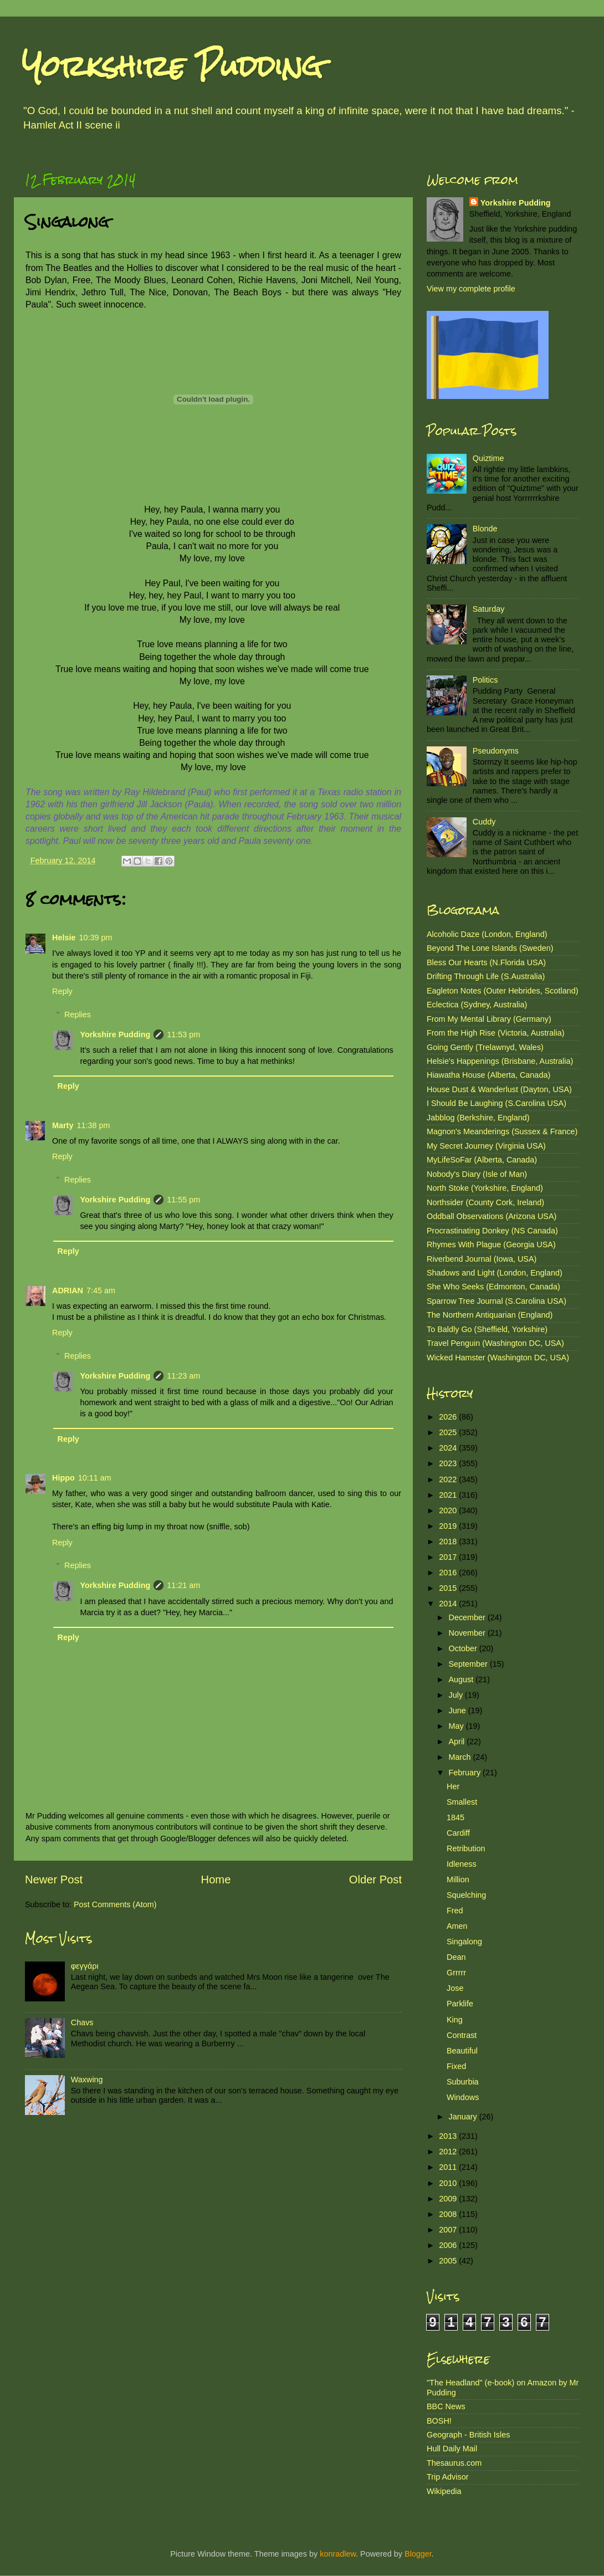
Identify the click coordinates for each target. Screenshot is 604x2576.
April (458, 1741)
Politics (485, 679)
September (469, 1664)
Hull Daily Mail (452, 2448)
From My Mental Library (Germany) (489, 1019)
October (464, 1648)
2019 (449, 1526)
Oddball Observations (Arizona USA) (491, 1216)
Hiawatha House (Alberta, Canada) (488, 1075)
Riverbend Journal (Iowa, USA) (481, 1258)
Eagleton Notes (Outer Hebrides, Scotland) (503, 990)
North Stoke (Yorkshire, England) (485, 1188)
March (461, 1757)
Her (453, 1786)
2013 (449, 2136)
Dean (456, 1957)
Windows (463, 2097)
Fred (455, 1910)
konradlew (338, 2553)
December (468, 1617)
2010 (449, 2183)
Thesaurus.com (454, 2463)
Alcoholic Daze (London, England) (487, 934)
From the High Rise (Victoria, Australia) (495, 1032)
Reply (62, 991)
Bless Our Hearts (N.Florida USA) (486, 962)
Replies (77, 1014)
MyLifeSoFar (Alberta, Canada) (482, 1159)
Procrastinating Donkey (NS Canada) (492, 1230)
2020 (449, 1510)
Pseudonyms (496, 750)
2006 (449, 2245)
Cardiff (458, 1833)
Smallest (462, 1801)
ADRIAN (67, 1290)
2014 (449, 1603)
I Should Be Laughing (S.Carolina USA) (496, 1103)
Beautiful (462, 2050)
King (455, 2019)
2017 (449, 1557)
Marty (62, 1125)
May (457, 1726)
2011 (449, 2167)
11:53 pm (183, 1034)
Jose (455, 1988)
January (464, 2116)
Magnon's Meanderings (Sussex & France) (502, 1131)
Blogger (418, 2553)
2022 (449, 1479)
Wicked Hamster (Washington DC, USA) (498, 1357)
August (462, 1679)
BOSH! (439, 2420)
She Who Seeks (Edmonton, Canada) (493, 1286)
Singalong (464, 1941)
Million (458, 1879)
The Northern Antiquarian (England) (489, 1314)
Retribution (466, 1848)
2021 (449, 1495)
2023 (449, 1463)
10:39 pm (95, 937)
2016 (449, 1572)
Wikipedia (444, 2491)
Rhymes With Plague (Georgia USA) (491, 1244)
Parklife (460, 2003)
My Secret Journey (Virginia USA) (486, 1145)
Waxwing (87, 2079)
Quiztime (488, 458)
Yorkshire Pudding (172, 66)
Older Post (375, 1879)
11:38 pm (93, 1125)
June (458, 1710)
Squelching (466, 1895)
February (466, 1772)
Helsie (63, 937)
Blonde (485, 528)
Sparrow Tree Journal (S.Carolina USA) (496, 1301)
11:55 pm (183, 1199)
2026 (449, 1416)
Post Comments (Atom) (115, 1904)
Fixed (456, 2066)
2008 (449, 2214)
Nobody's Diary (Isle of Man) (477, 1174)
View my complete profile (471, 288)
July (457, 1695)
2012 (449, 2151)
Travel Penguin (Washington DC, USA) (495, 1343)
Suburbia (463, 2081)
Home (216, 1879)
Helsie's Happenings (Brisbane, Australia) (500, 1061)
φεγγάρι (85, 1966)
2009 (449, 2198)
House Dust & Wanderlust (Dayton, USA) (499, 1089)
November (468, 1632)
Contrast (462, 2035)
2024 (449, 1447)
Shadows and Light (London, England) (494, 1272)
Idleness (462, 1864)
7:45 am (100, 1290)
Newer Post (54, 1879)
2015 (449, 1588)
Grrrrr (456, 1972)
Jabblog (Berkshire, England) (478, 1117)
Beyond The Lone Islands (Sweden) (490, 948)
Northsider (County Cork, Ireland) (485, 1202)
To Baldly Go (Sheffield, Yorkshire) (487, 1329)
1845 (455, 1817)
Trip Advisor (447, 2476)
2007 (449, 2229)
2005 (449, 2260)
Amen (457, 1926)
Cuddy (484, 821)
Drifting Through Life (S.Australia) (486, 976)
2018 (449, 1541)
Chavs (82, 2022)
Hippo (63, 1477)
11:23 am (183, 1375)
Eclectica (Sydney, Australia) (477, 1004)
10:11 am (94, 1477)
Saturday (489, 609)
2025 (449, 1432)
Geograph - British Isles (468, 2434)
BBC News (446, 2406)
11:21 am (183, 1585)
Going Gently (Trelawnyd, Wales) (485, 1047)
